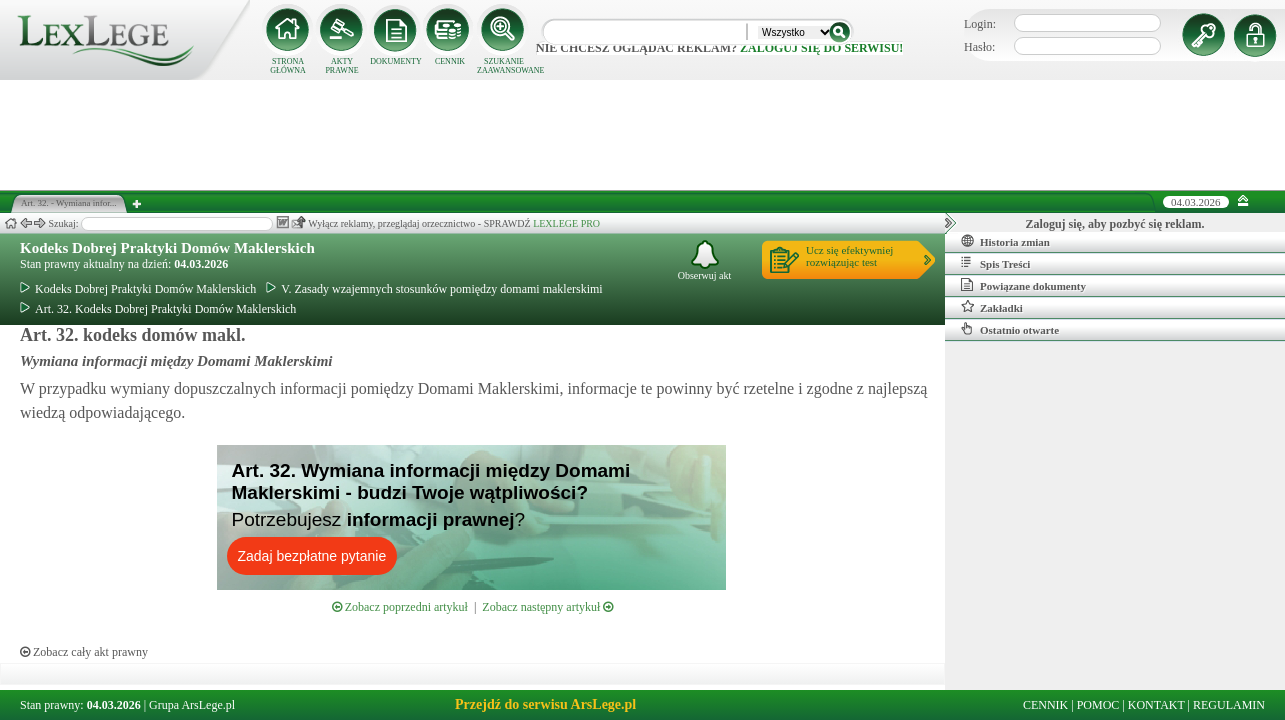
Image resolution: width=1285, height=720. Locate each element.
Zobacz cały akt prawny (84, 652)
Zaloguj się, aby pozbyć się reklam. (1115, 224)
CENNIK (450, 61)
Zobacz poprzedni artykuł (400, 607)
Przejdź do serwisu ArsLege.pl (545, 704)
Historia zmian (1005, 241)
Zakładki (992, 307)
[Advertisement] (643, 135)
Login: (980, 24)
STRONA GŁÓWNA (288, 66)
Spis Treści (995, 263)
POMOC (1098, 705)
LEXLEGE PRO (566, 223)
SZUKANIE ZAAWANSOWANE (504, 66)
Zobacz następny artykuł (547, 607)
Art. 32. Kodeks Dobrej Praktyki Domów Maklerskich (158, 309)
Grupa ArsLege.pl (192, 705)
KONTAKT (1156, 705)
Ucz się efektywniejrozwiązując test (849, 256)
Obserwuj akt (705, 260)
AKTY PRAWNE (341, 66)
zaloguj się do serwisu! (821, 48)
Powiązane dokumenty (1023, 285)
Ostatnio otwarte (1010, 329)
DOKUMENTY (396, 61)
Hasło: (979, 47)
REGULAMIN (1229, 705)
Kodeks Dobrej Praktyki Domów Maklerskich (167, 248)
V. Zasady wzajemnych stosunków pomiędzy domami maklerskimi (434, 289)
